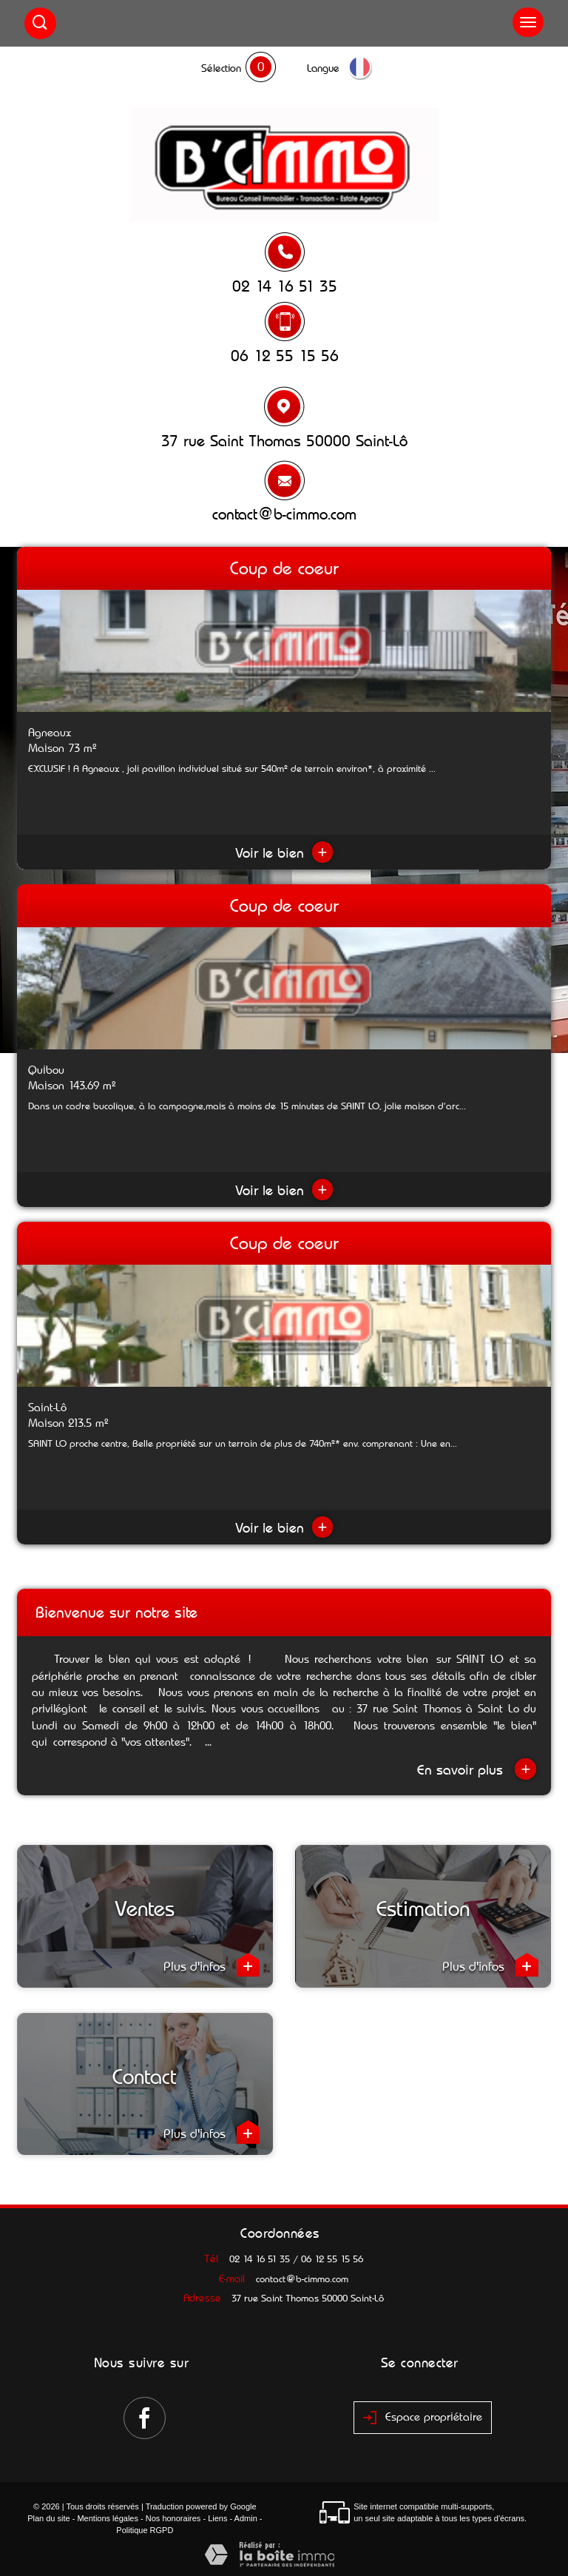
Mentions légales (107, 2518)
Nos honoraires (173, 2518)
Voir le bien (284, 852)
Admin (245, 2518)
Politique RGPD (144, 2530)
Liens (217, 2518)
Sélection (221, 68)
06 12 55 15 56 (285, 356)
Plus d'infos (211, 1965)
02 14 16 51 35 (284, 286)
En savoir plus (476, 1769)
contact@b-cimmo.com (284, 514)
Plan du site (48, 2518)
